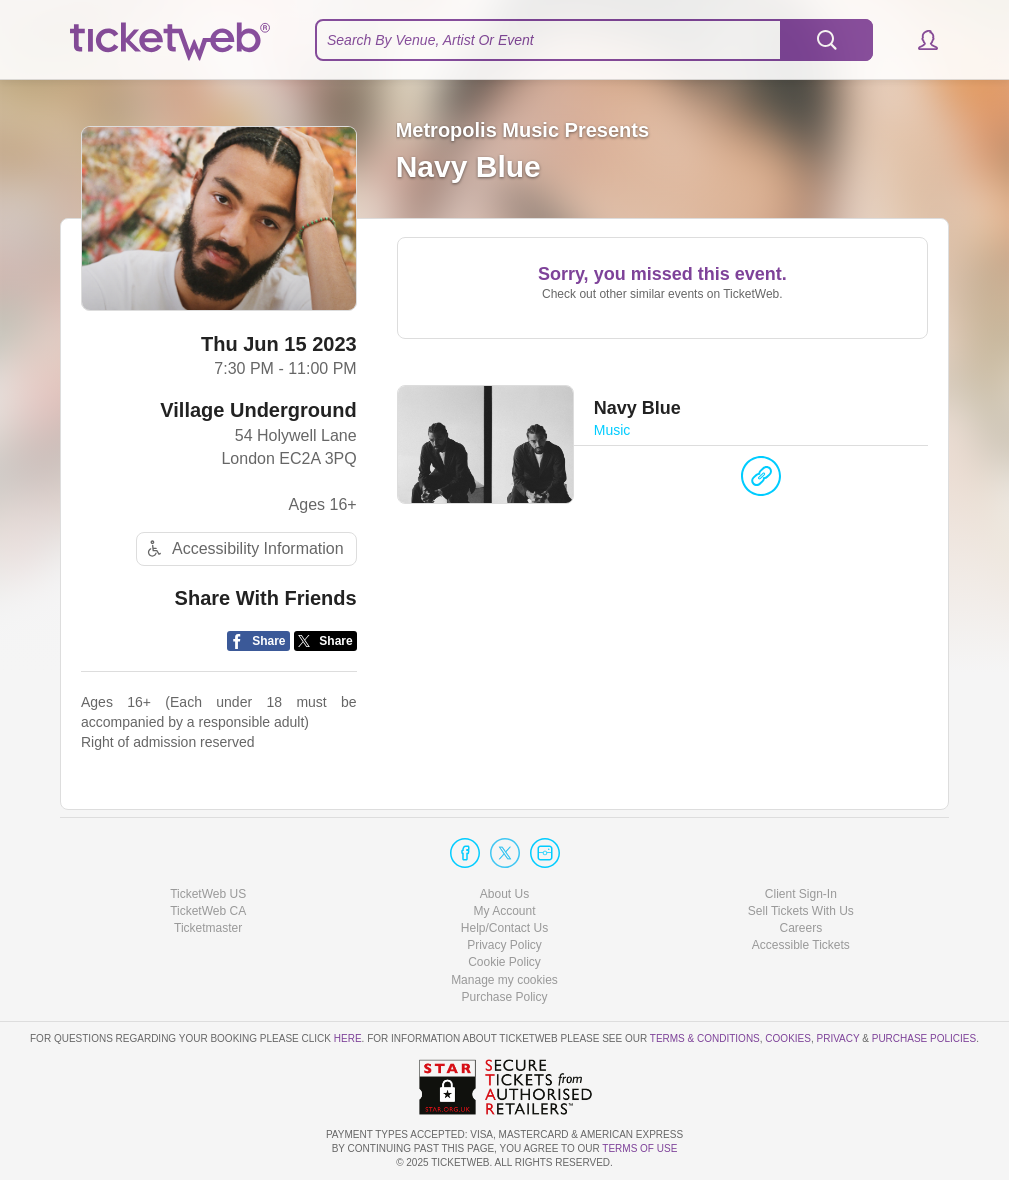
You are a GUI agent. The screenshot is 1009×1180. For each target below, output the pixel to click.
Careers (800, 928)
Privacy (838, 1038)
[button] (918, 40)
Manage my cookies (504, 980)
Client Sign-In (801, 894)
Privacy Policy (504, 945)
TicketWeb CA (208, 911)
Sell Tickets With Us (801, 911)
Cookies (788, 1038)
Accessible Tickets (801, 945)
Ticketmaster (208, 928)
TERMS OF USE (639, 1148)
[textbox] (594, 40)
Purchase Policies (924, 1038)
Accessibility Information (243, 548)
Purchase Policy (504, 997)
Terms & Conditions (705, 1038)
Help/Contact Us (504, 928)
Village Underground (258, 410)
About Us (504, 894)
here (348, 1038)
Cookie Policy (504, 962)
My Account (504, 911)
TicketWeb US (208, 894)
